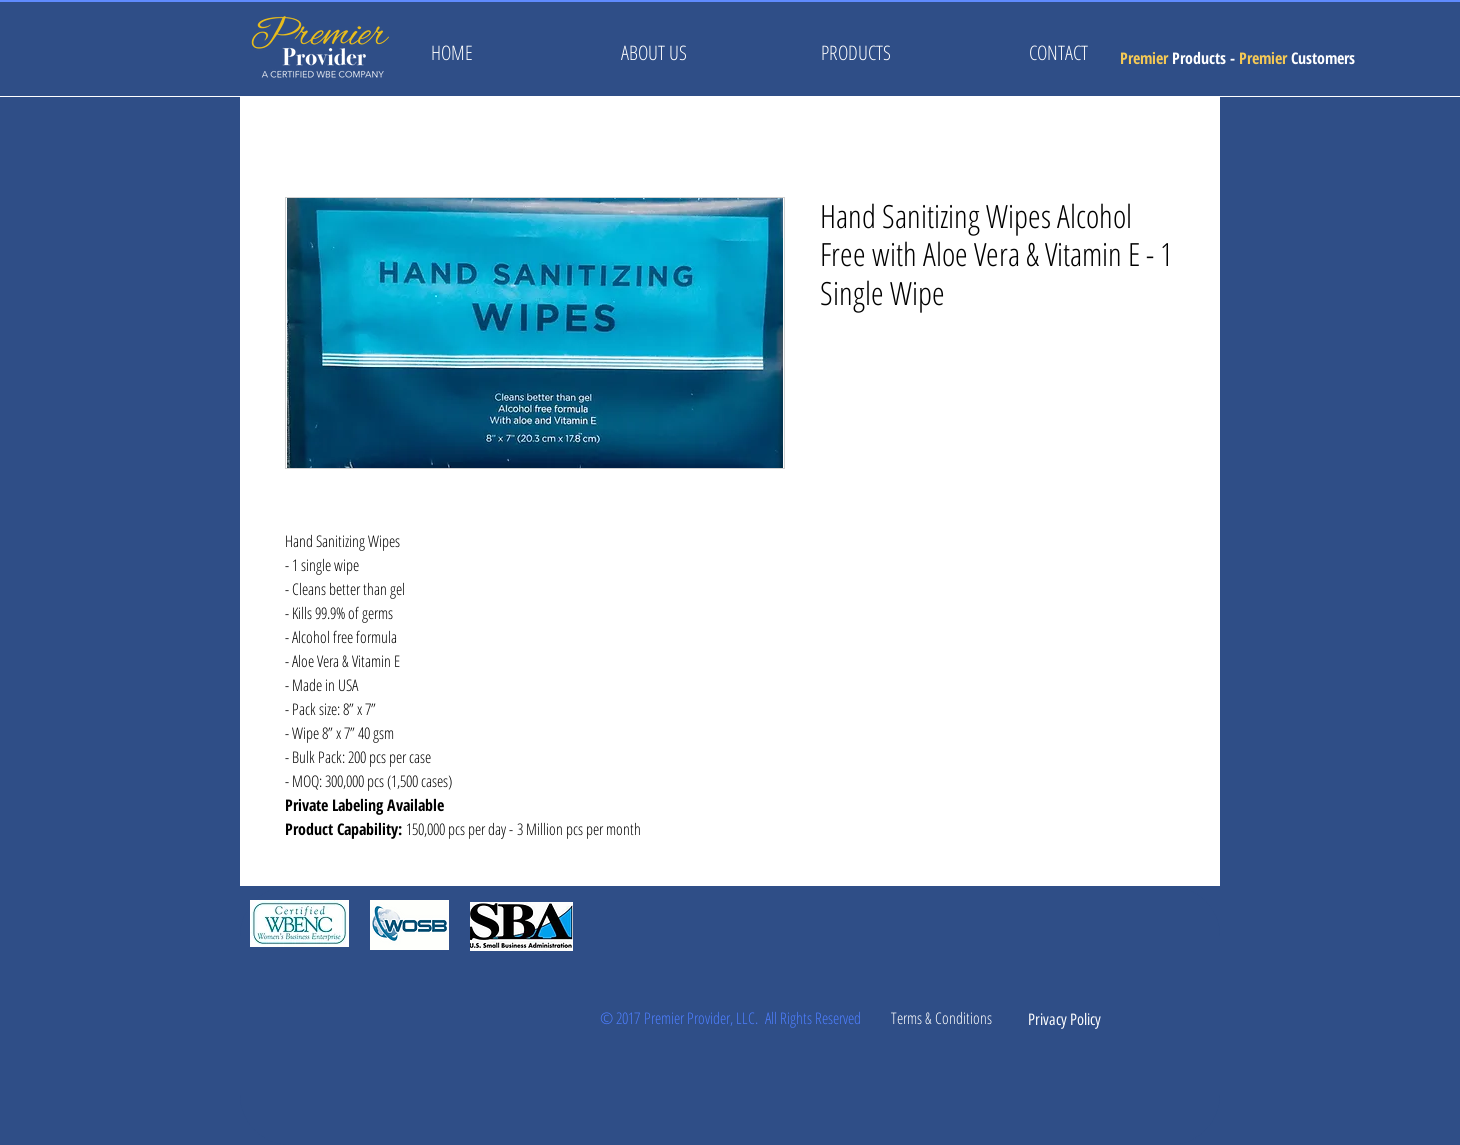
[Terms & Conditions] (941, 1018)
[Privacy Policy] (1064, 1020)
